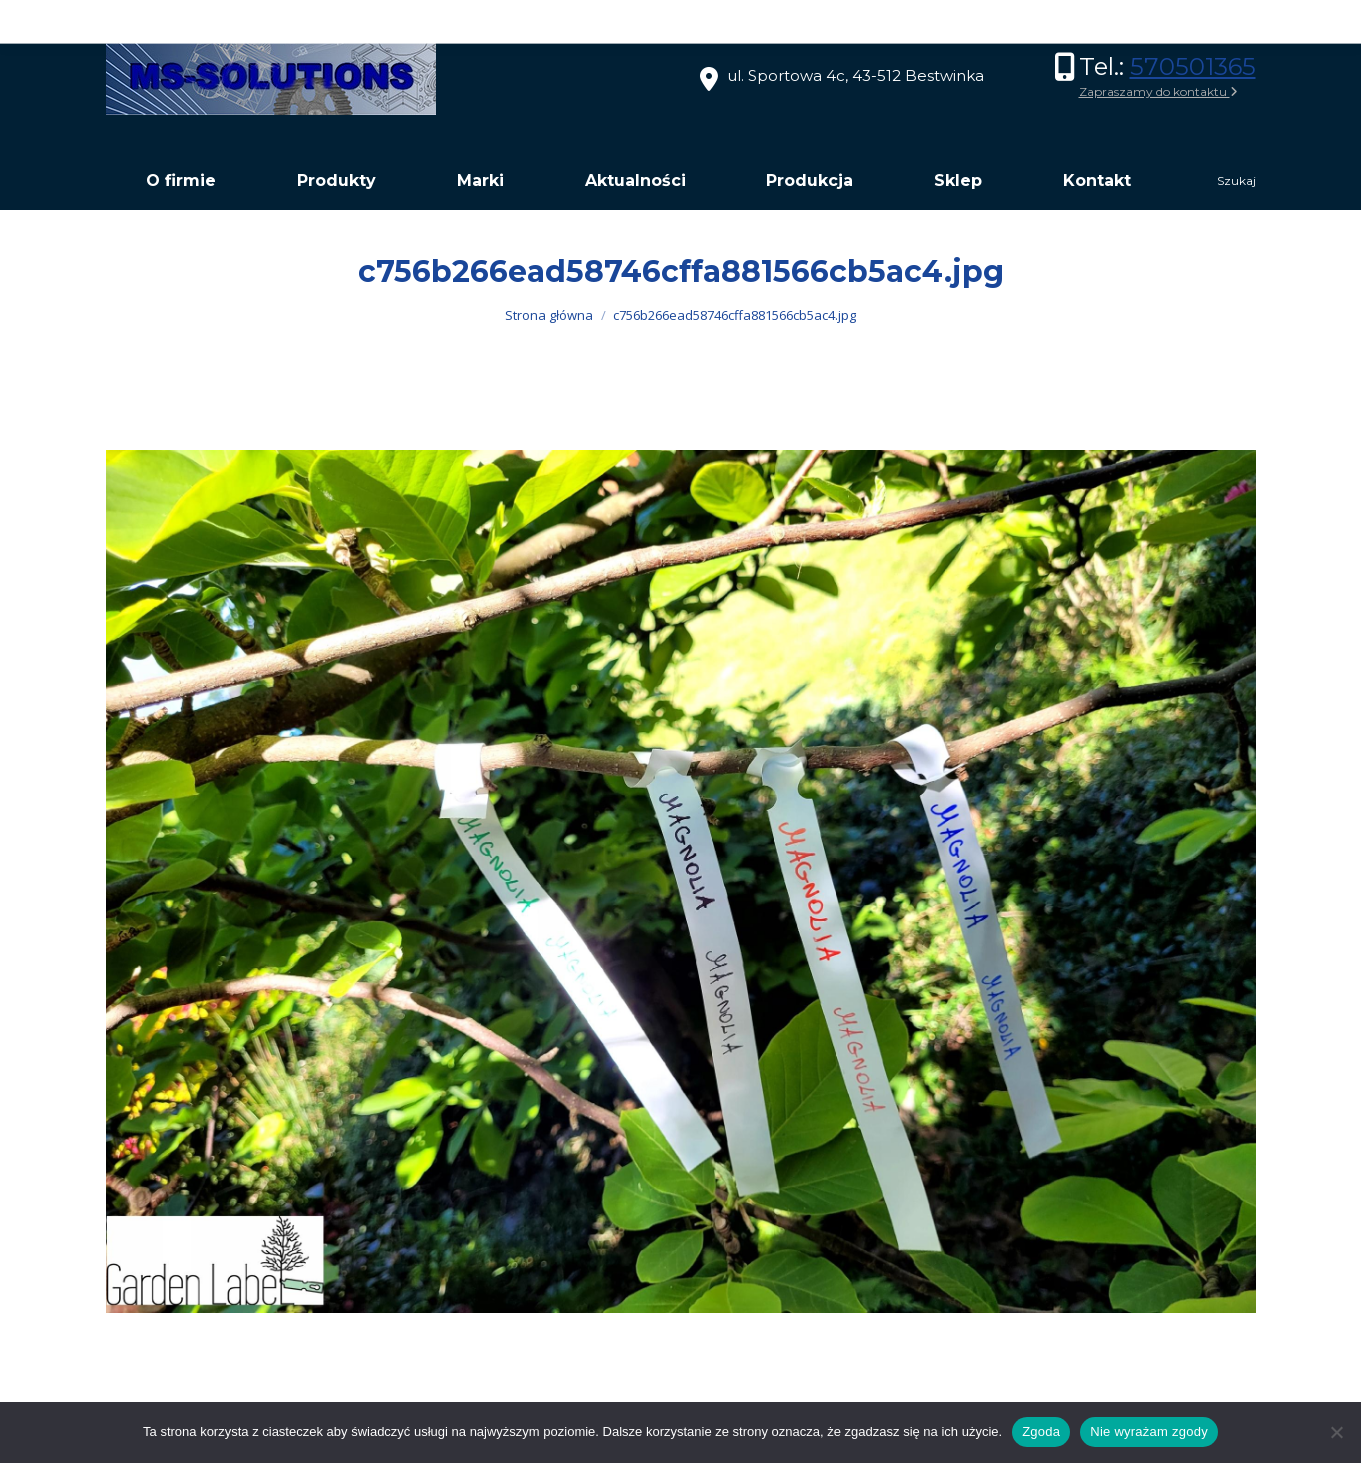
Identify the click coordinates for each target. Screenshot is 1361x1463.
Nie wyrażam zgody (1149, 1431)
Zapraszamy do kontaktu (1158, 91)
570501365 (1193, 66)
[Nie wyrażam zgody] (1336, 1432)
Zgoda (1041, 1431)
